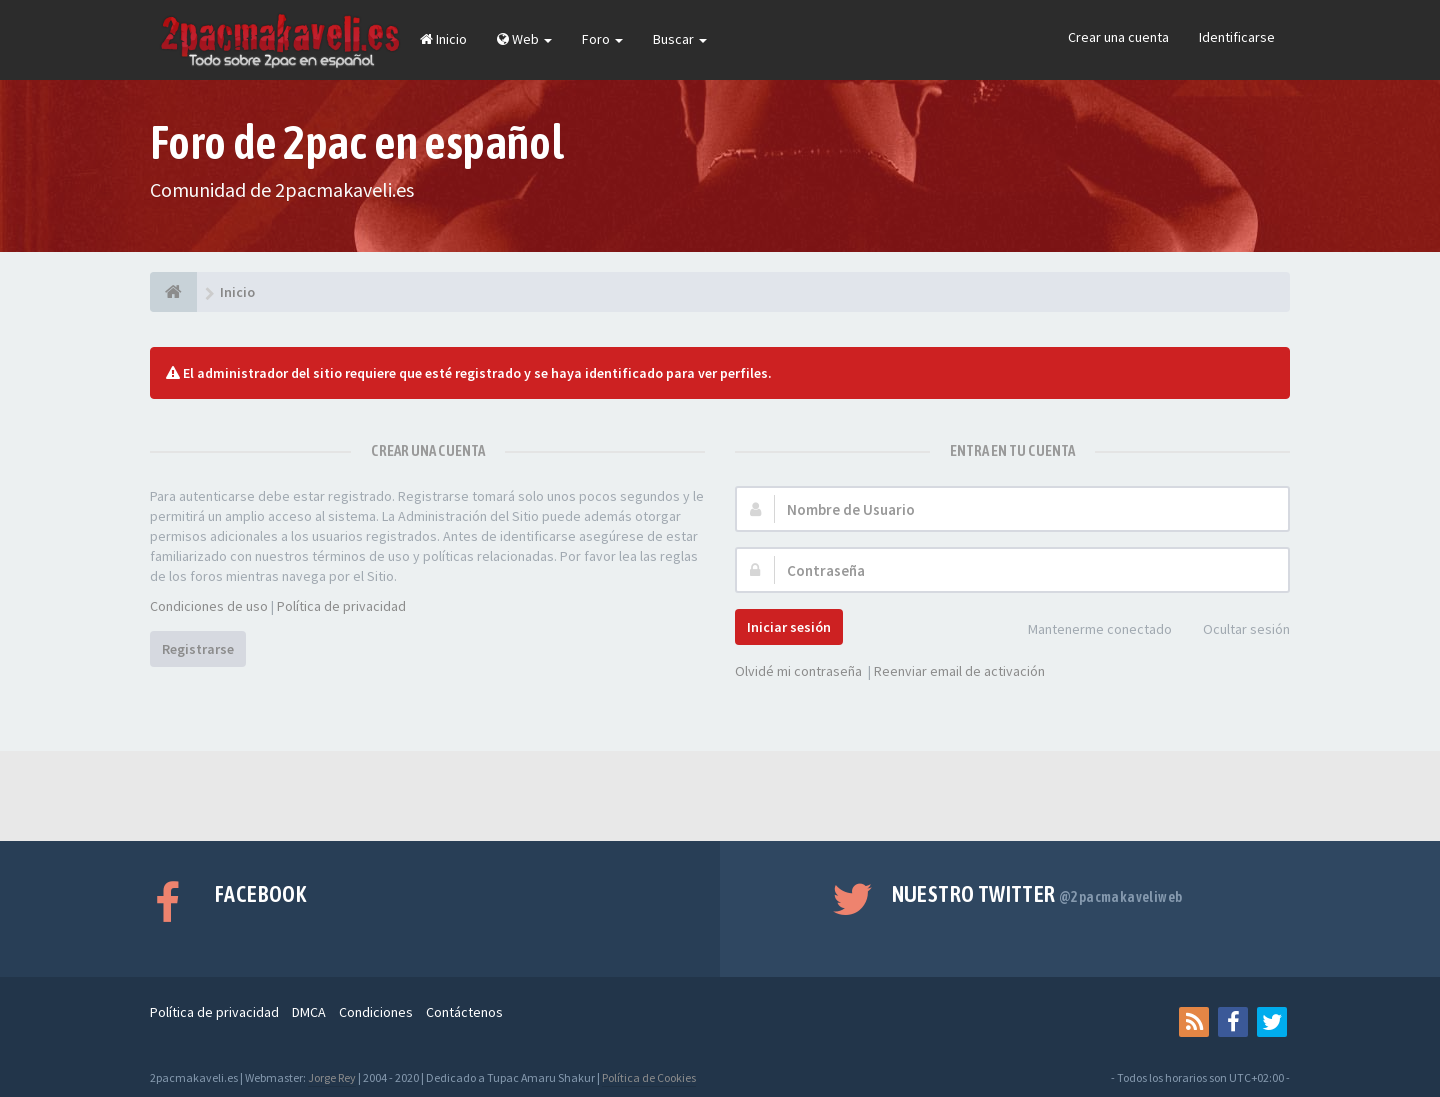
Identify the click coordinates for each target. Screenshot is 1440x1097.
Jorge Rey (332, 1077)
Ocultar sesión (1235, 630)
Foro (602, 39)
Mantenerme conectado (1089, 630)
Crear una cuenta (1118, 37)
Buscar (680, 39)
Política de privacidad (341, 606)
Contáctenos (464, 1012)
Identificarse (1237, 37)
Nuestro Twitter (1037, 894)
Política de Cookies (649, 1077)
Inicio (443, 39)
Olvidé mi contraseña (798, 671)
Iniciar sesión (789, 627)
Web (524, 39)
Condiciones (376, 1012)
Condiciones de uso (209, 606)
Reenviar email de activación (959, 671)
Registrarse (198, 649)
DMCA (309, 1012)
